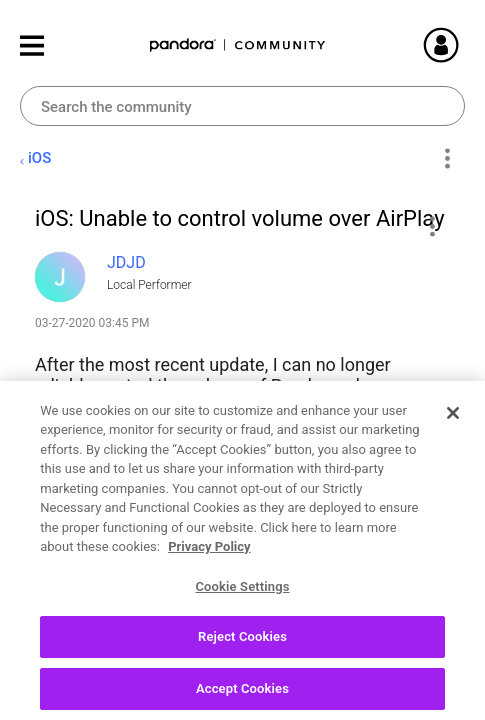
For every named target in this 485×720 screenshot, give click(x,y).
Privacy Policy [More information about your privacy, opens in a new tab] (209, 613)
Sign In (465, 45)
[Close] (453, 479)
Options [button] (446, 159)
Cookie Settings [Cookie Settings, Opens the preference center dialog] (242, 652)
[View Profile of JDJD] (126, 262)
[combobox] (242, 106)
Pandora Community (238, 45)
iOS (39, 158)
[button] (431, 226)
